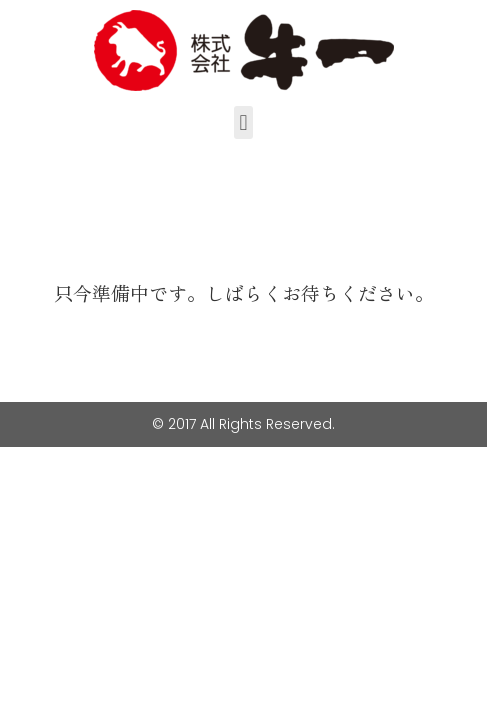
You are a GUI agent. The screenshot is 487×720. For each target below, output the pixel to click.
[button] (243, 122)
